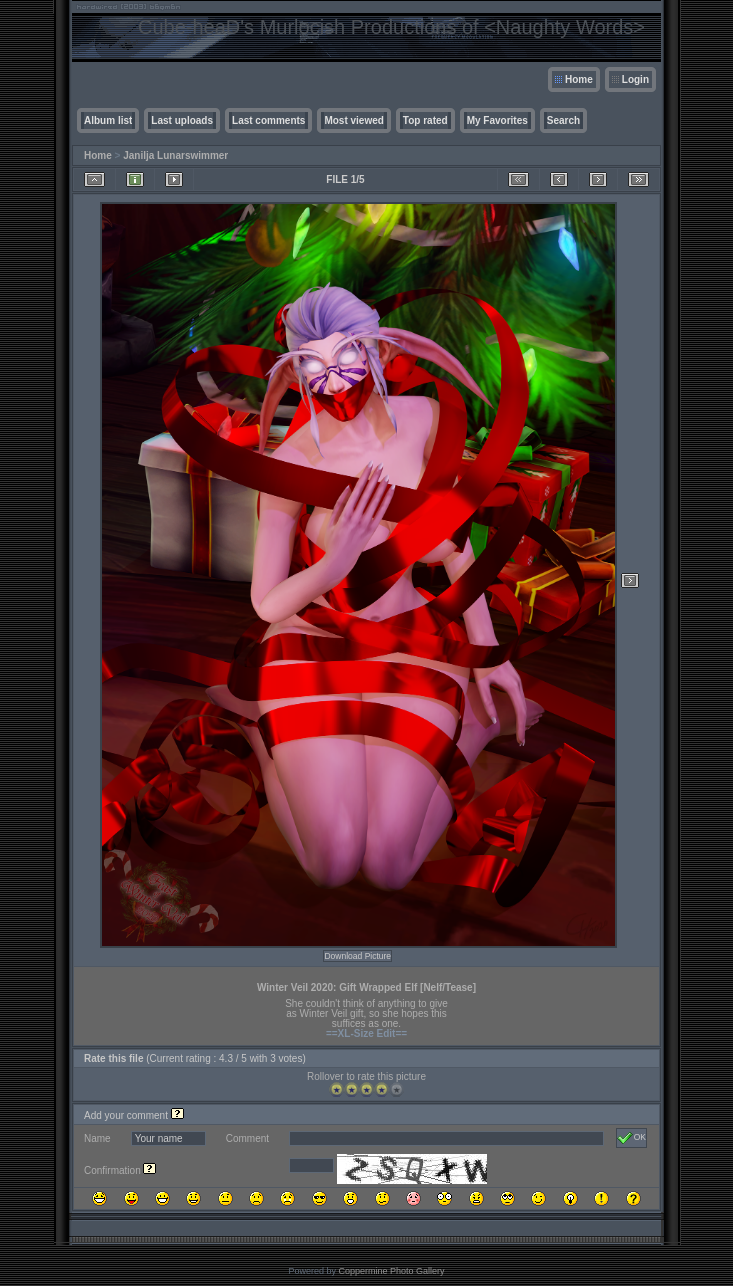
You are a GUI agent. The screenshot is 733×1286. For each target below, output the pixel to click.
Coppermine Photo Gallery (391, 1271)
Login (635, 79)
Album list (108, 120)
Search (563, 120)
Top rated (425, 120)
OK (631, 1138)
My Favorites (497, 120)
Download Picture (357, 956)
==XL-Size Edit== (366, 1033)
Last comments (268, 120)
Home (579, 79)
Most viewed (353, 120)
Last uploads (182, 120)
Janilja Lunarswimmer (175, 155)
